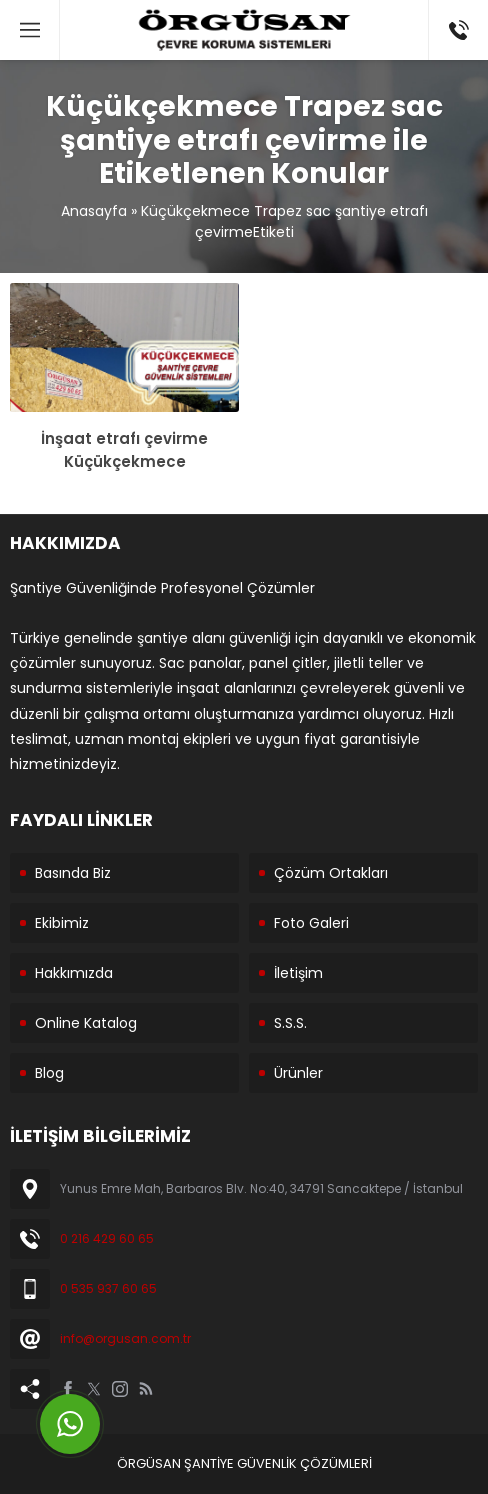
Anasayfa (94, 211)
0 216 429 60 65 (107, 1238)
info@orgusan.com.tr (125, 1338)
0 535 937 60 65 (108, 1288)
